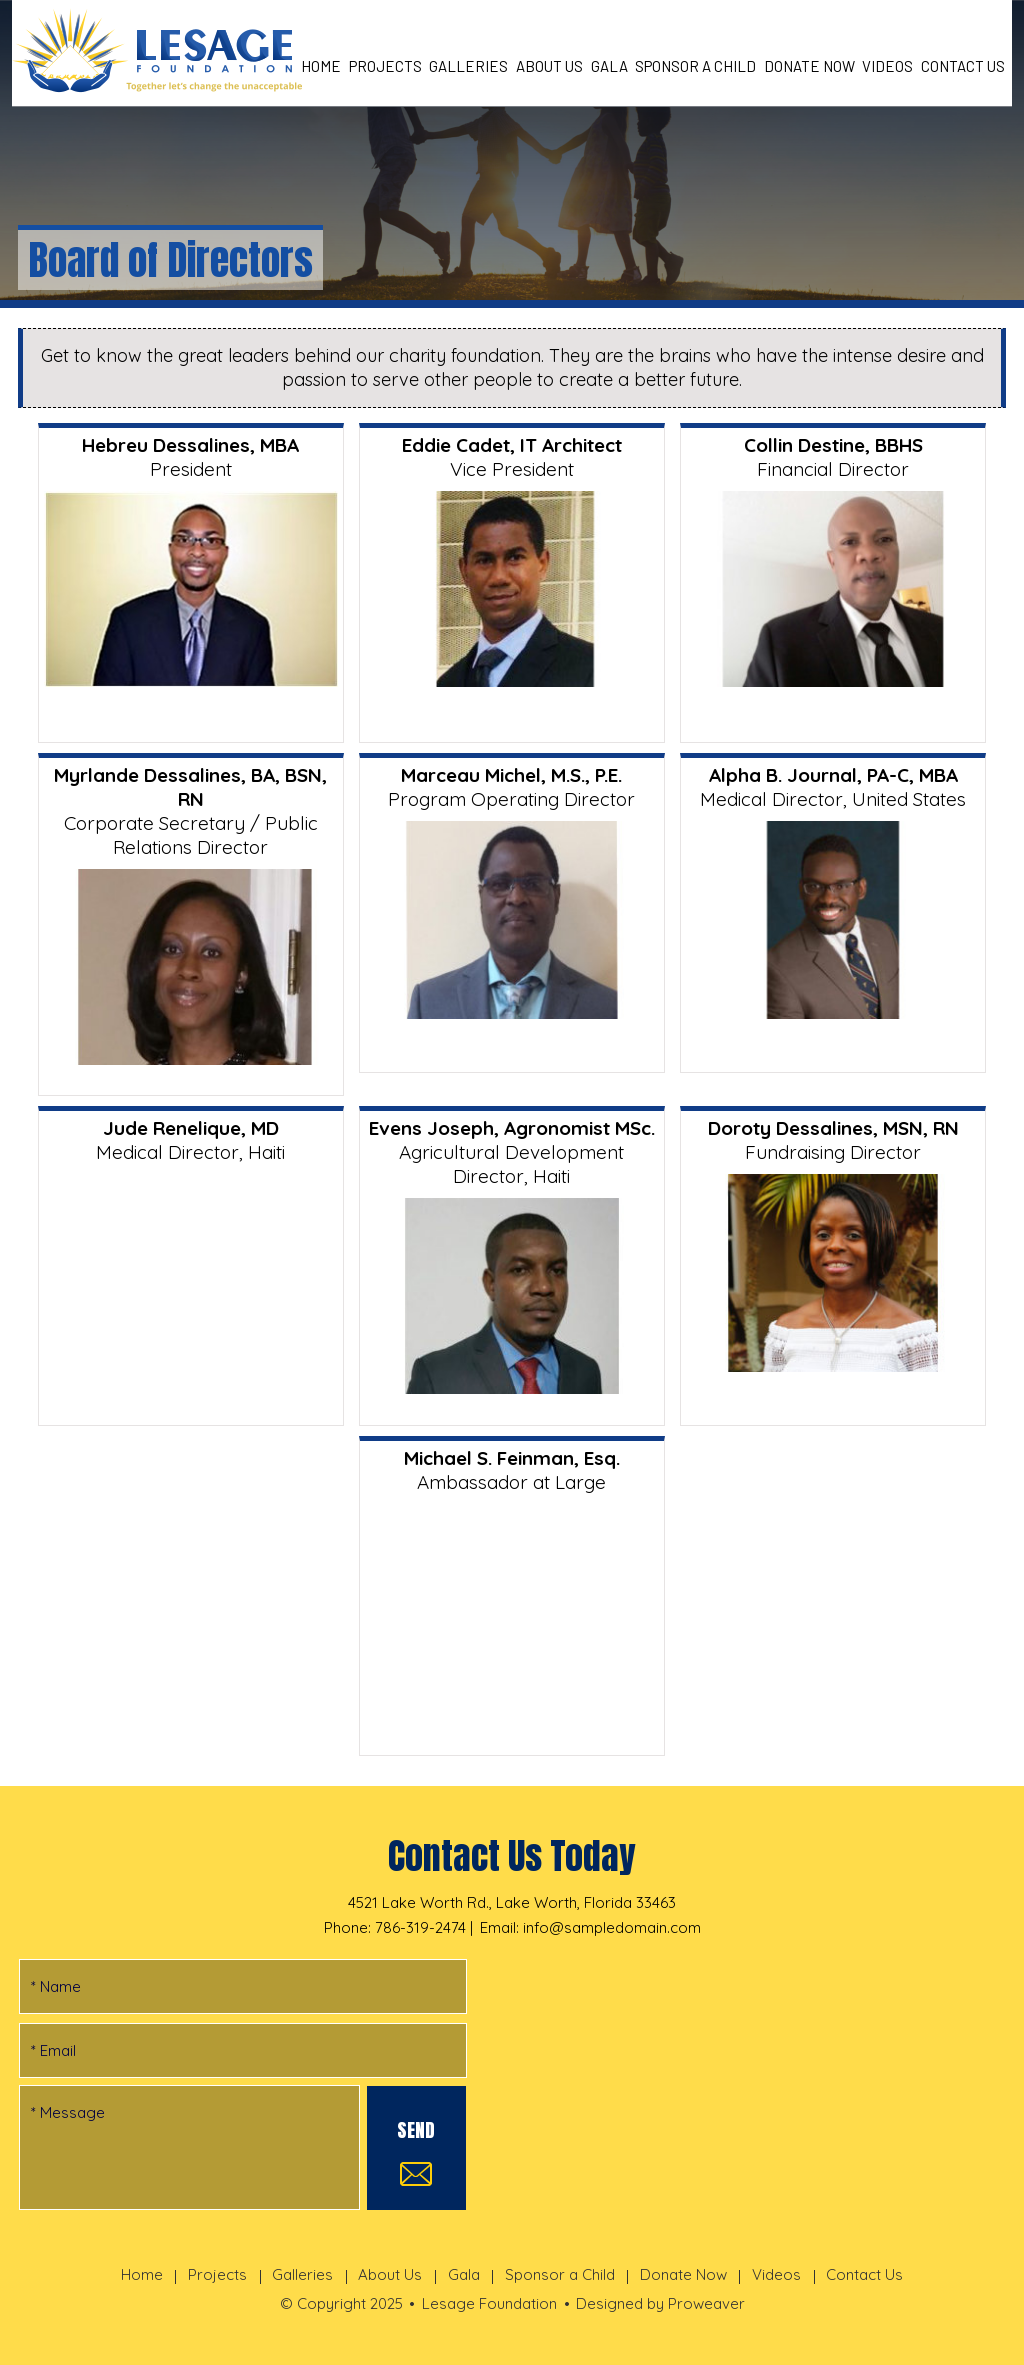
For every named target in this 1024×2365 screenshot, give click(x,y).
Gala (609, 66)
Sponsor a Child (695, 66)
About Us (549, 66)
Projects (385, 66)
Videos (887, 66)
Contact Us (963, 66)
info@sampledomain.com (612, 1927)
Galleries (468, 66)
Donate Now (809, 66)
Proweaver (706, 2303)
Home (321, 66)
